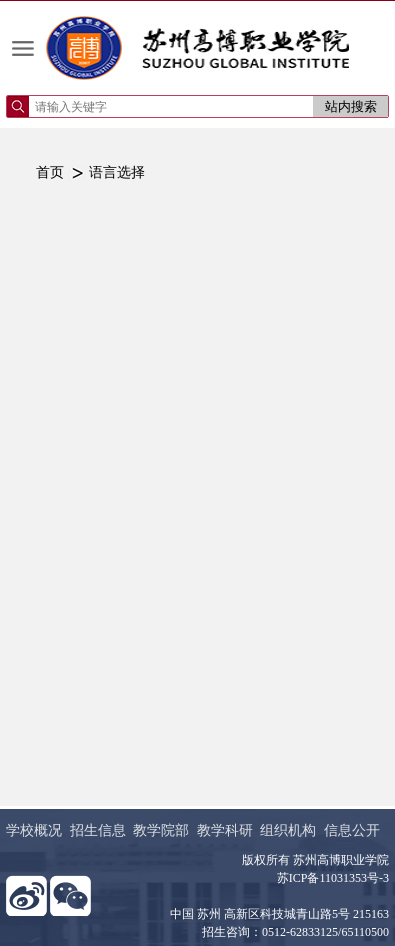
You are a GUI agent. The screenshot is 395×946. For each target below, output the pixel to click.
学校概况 (34, 830)
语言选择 (117, 172)
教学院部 (161, 830)
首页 (50, 172)
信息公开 (352, 830)
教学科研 (225, 830)
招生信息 (98, 830)
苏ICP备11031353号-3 (333, 878)
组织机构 (288, 830)
